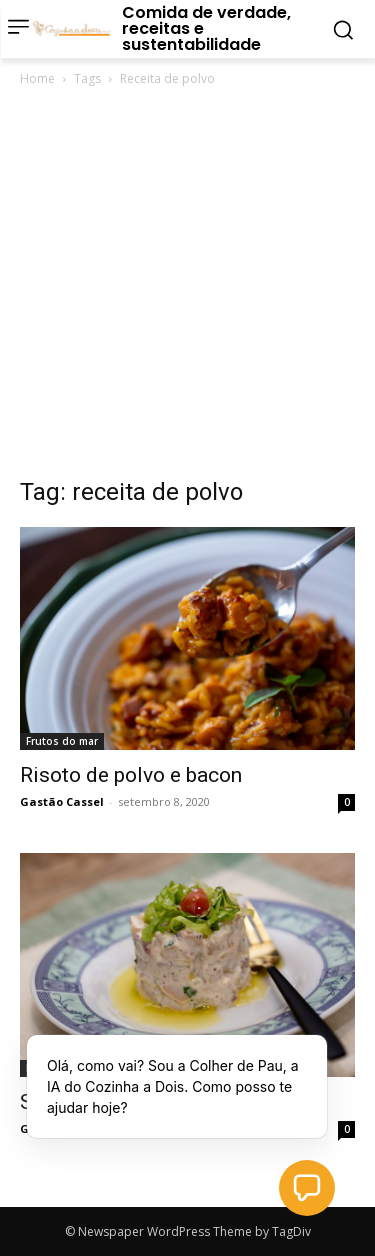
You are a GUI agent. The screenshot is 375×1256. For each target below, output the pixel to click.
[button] (307, 1188)
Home (37, 78)
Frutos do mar (62, 741)
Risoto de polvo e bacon (131, 775)
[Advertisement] (187, 287)
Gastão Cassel (62, 801)
